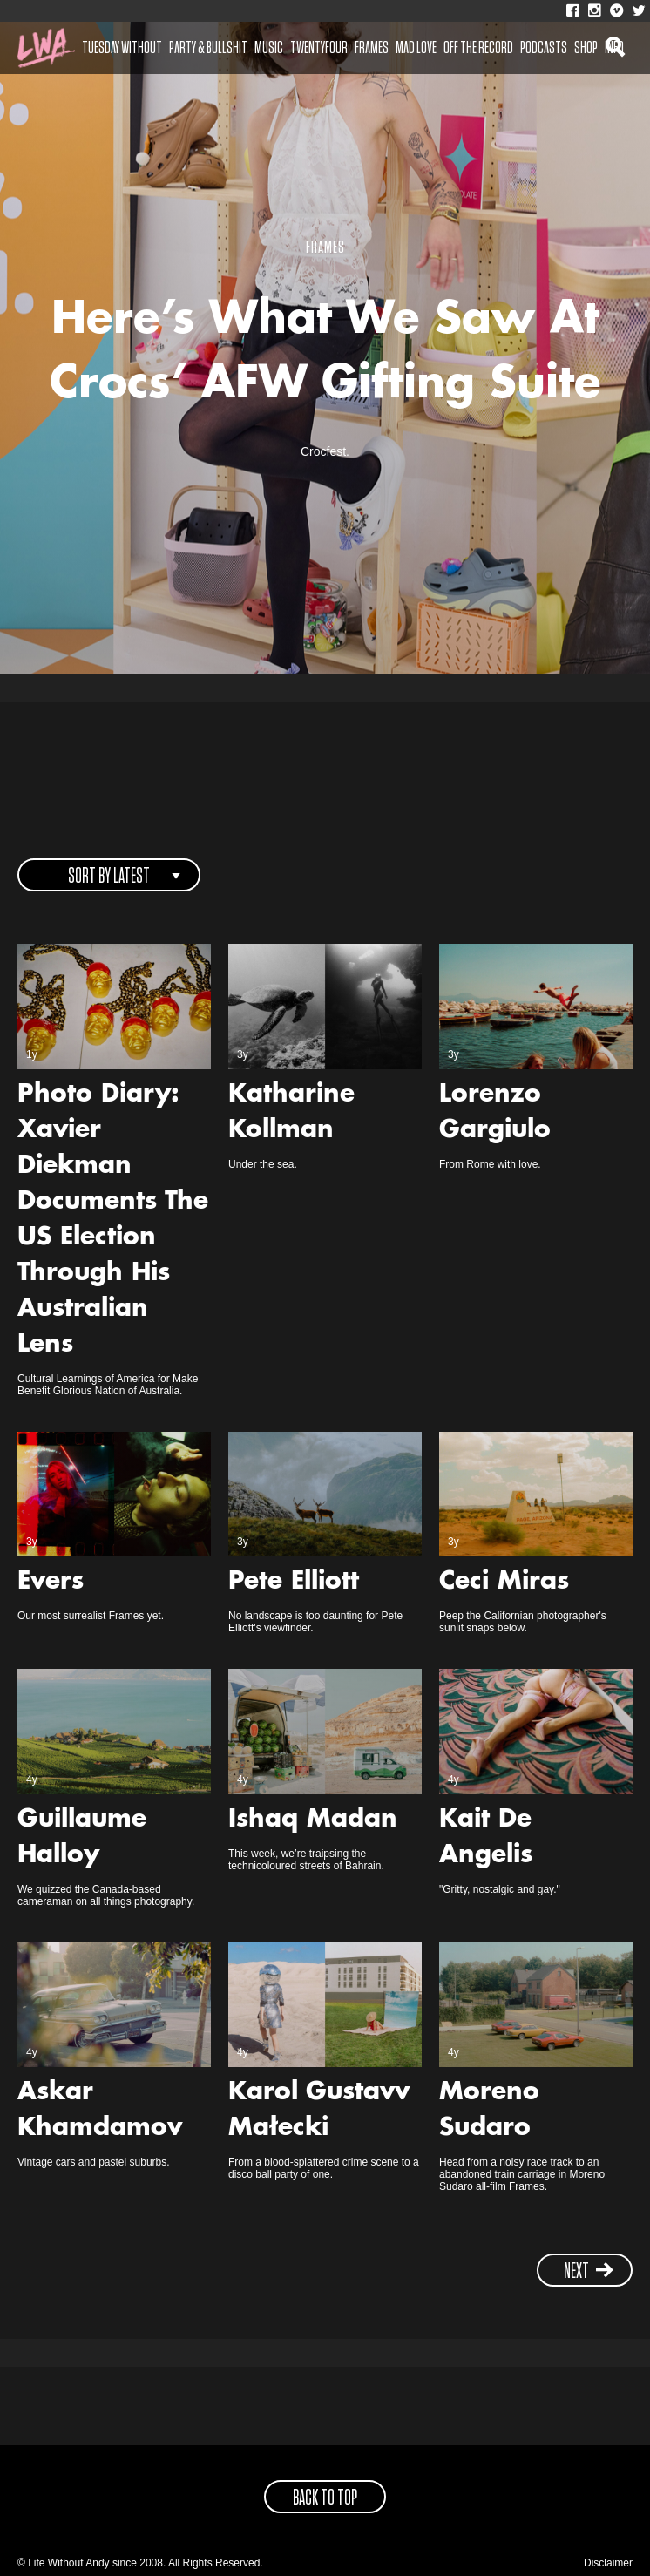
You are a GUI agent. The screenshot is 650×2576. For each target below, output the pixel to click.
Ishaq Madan (312, 1820)
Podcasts (543, 48)
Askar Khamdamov (99, 2111)
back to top (325, 2498)
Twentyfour (319, 48)
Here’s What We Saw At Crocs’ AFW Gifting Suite (325, 354)
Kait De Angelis (485, 1838)
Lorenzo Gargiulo (495, 1113)
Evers (50, 1582)
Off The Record (478, 48)
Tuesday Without (122, 48)
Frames (372, 48)
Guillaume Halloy (81, 1838)
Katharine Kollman (291, 1113)
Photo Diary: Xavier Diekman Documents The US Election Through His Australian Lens (112, 1220)
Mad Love (416, 48)
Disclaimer (608, 2563)
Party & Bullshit (208, 48)
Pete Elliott (293, 1582)
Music (268, 48)
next (589, 2271)
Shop (586, 48)
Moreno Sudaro (489, 2111)
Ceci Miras (504, 1582)
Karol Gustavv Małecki (319, 2111)
